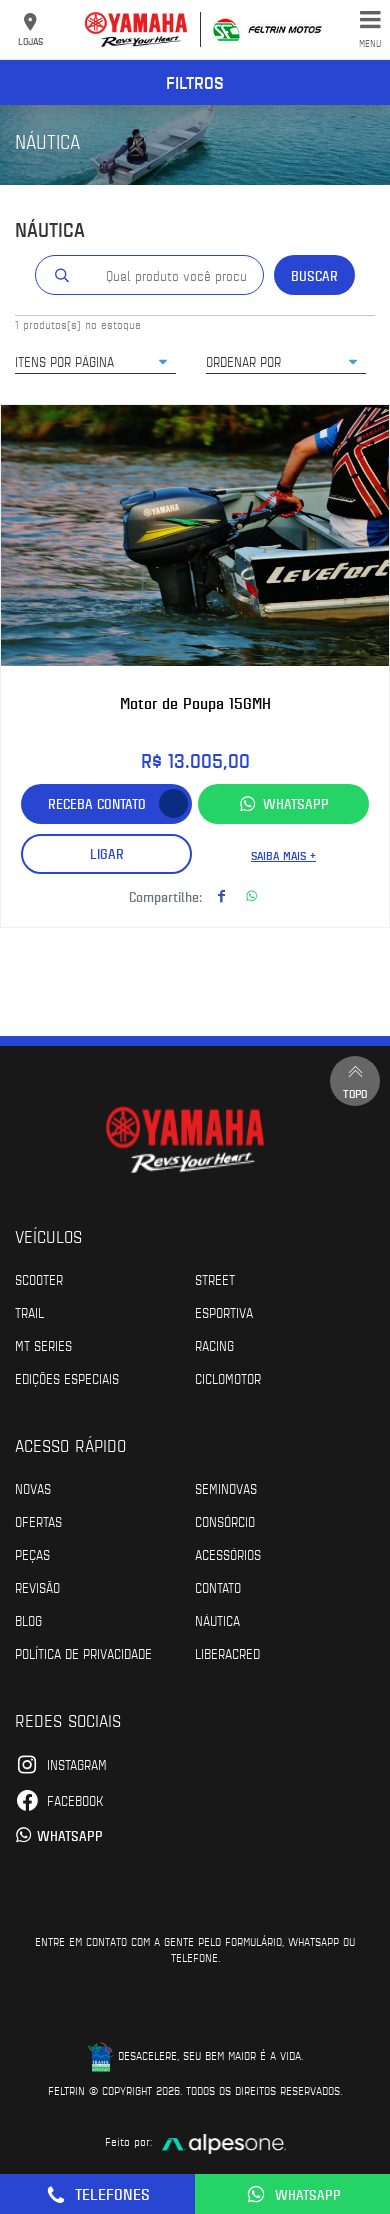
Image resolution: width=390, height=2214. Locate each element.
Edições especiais (67, 1378)
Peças (32, 1554)
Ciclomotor (228, 1378)
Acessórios (228, 1554)
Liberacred (227, 1653)
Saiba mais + (283, 855)
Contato (218, 1587)
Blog (28, 1620)
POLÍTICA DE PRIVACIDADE (83, 1653)
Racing (214, 1345)
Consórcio (225, 1521)
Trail (29, 1312)
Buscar (314, 275)
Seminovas (226, 1488)
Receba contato (97, 803)
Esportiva (224, 1312)
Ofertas (38, 1521)
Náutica (217, 1620)
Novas (33, 1488)
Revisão (37, 1587)
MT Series (43, 1345)
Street (215, 1279)
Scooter (39, 1279)
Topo (355, 1080)
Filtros (195, 82)
